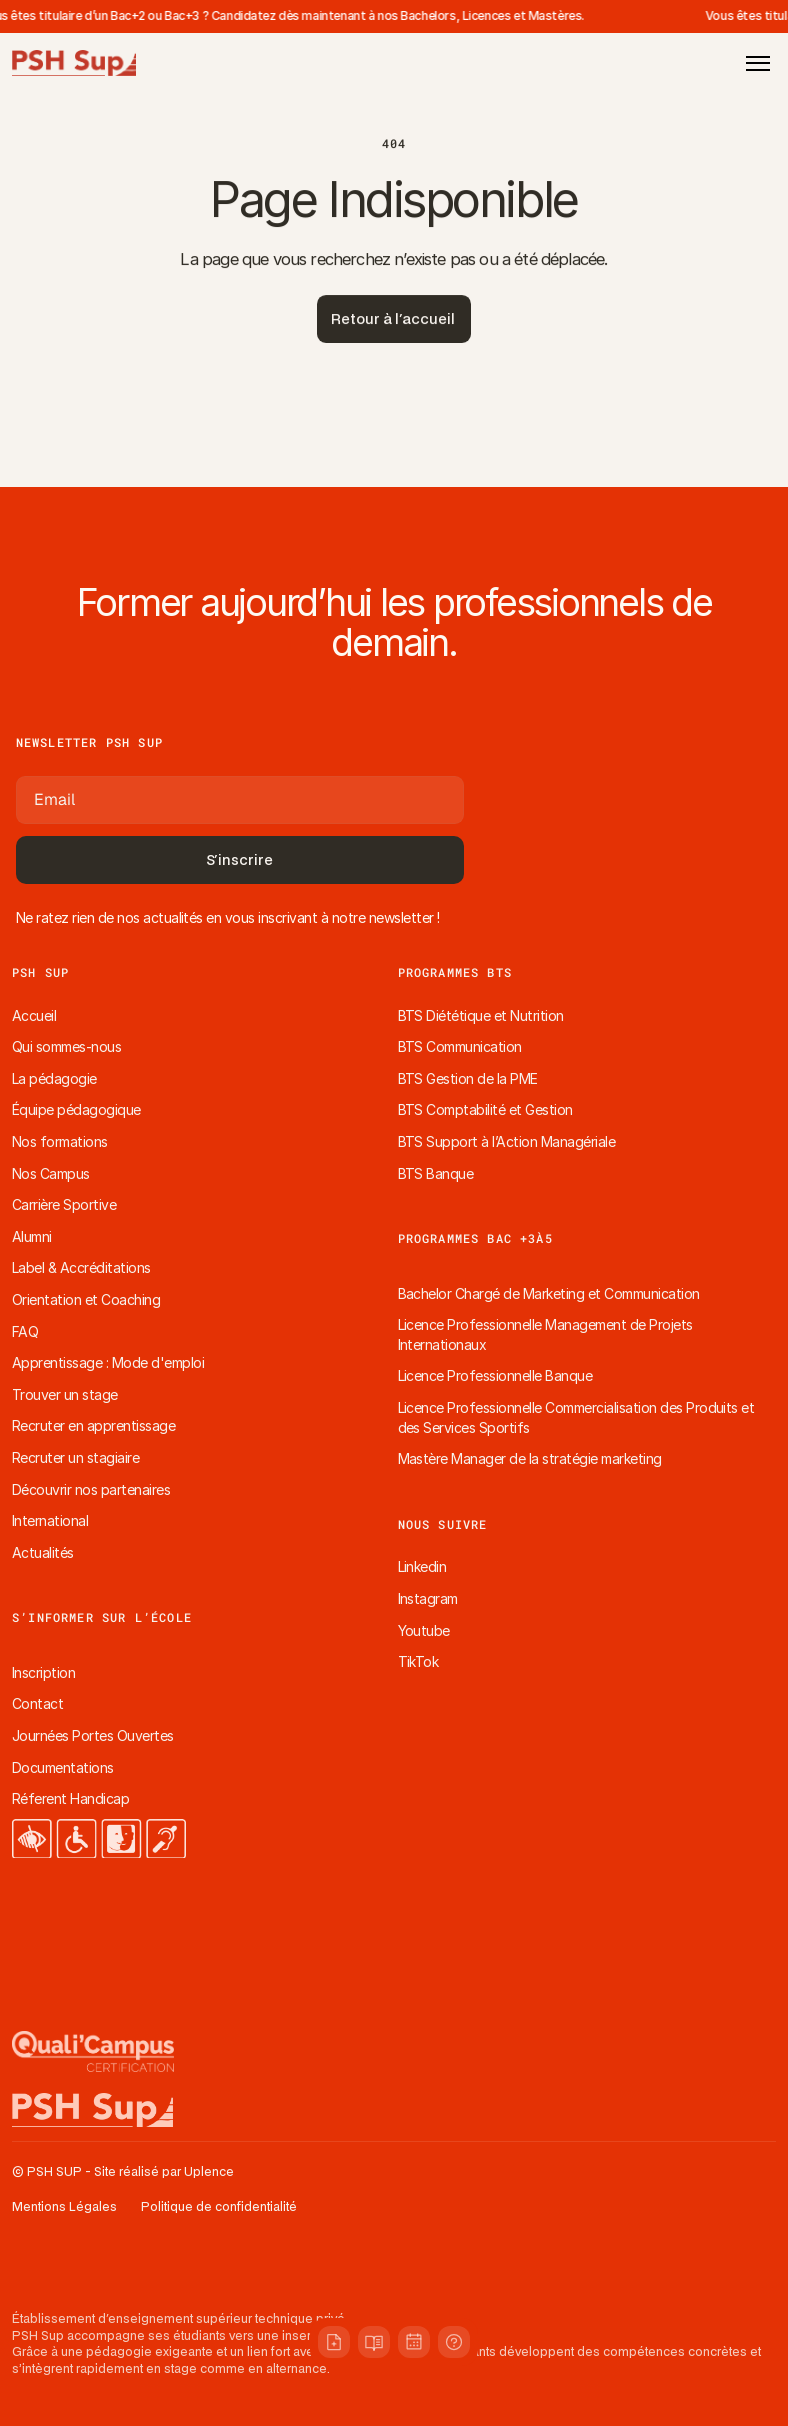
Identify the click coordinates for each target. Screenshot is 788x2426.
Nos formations (60, 1141)
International (50, 1520)
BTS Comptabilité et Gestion (485, 1109)
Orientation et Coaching (86, 1299)
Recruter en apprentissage (93, 1425)
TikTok (418, 1661)
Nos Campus (51, 1173)
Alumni (32, 1236)
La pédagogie (54, 1078)
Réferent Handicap (70, 1798)
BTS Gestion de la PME (468, 1078)
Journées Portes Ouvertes (93, 1735)
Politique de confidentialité (219, 2207)
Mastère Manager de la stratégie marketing (530, 1458)
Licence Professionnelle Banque (495, 1375)
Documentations (63, 1767)
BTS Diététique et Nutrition (481, 1015)
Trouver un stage (65, 1394)
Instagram (428, 1598)
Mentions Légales (64, 2207)
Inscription (43, 1672)
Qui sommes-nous (66, 1046)
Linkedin (422, 1566)
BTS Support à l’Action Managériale (507, 1141)
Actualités (43, 1552)
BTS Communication (460, 1046)
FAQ (25, 1331)
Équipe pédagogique (76, 1109)
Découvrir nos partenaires (91, 1489)
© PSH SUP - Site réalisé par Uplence (123, 2172)
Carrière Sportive (64, 1204)
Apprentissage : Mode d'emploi (108, 1362)
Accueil (34, 1015)
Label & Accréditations (81, 1267)
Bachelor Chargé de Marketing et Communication (549, 1293)
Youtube (424, 1630)
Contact (37, 1703)
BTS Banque (436, 1173)
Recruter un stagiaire (75, 1457)
